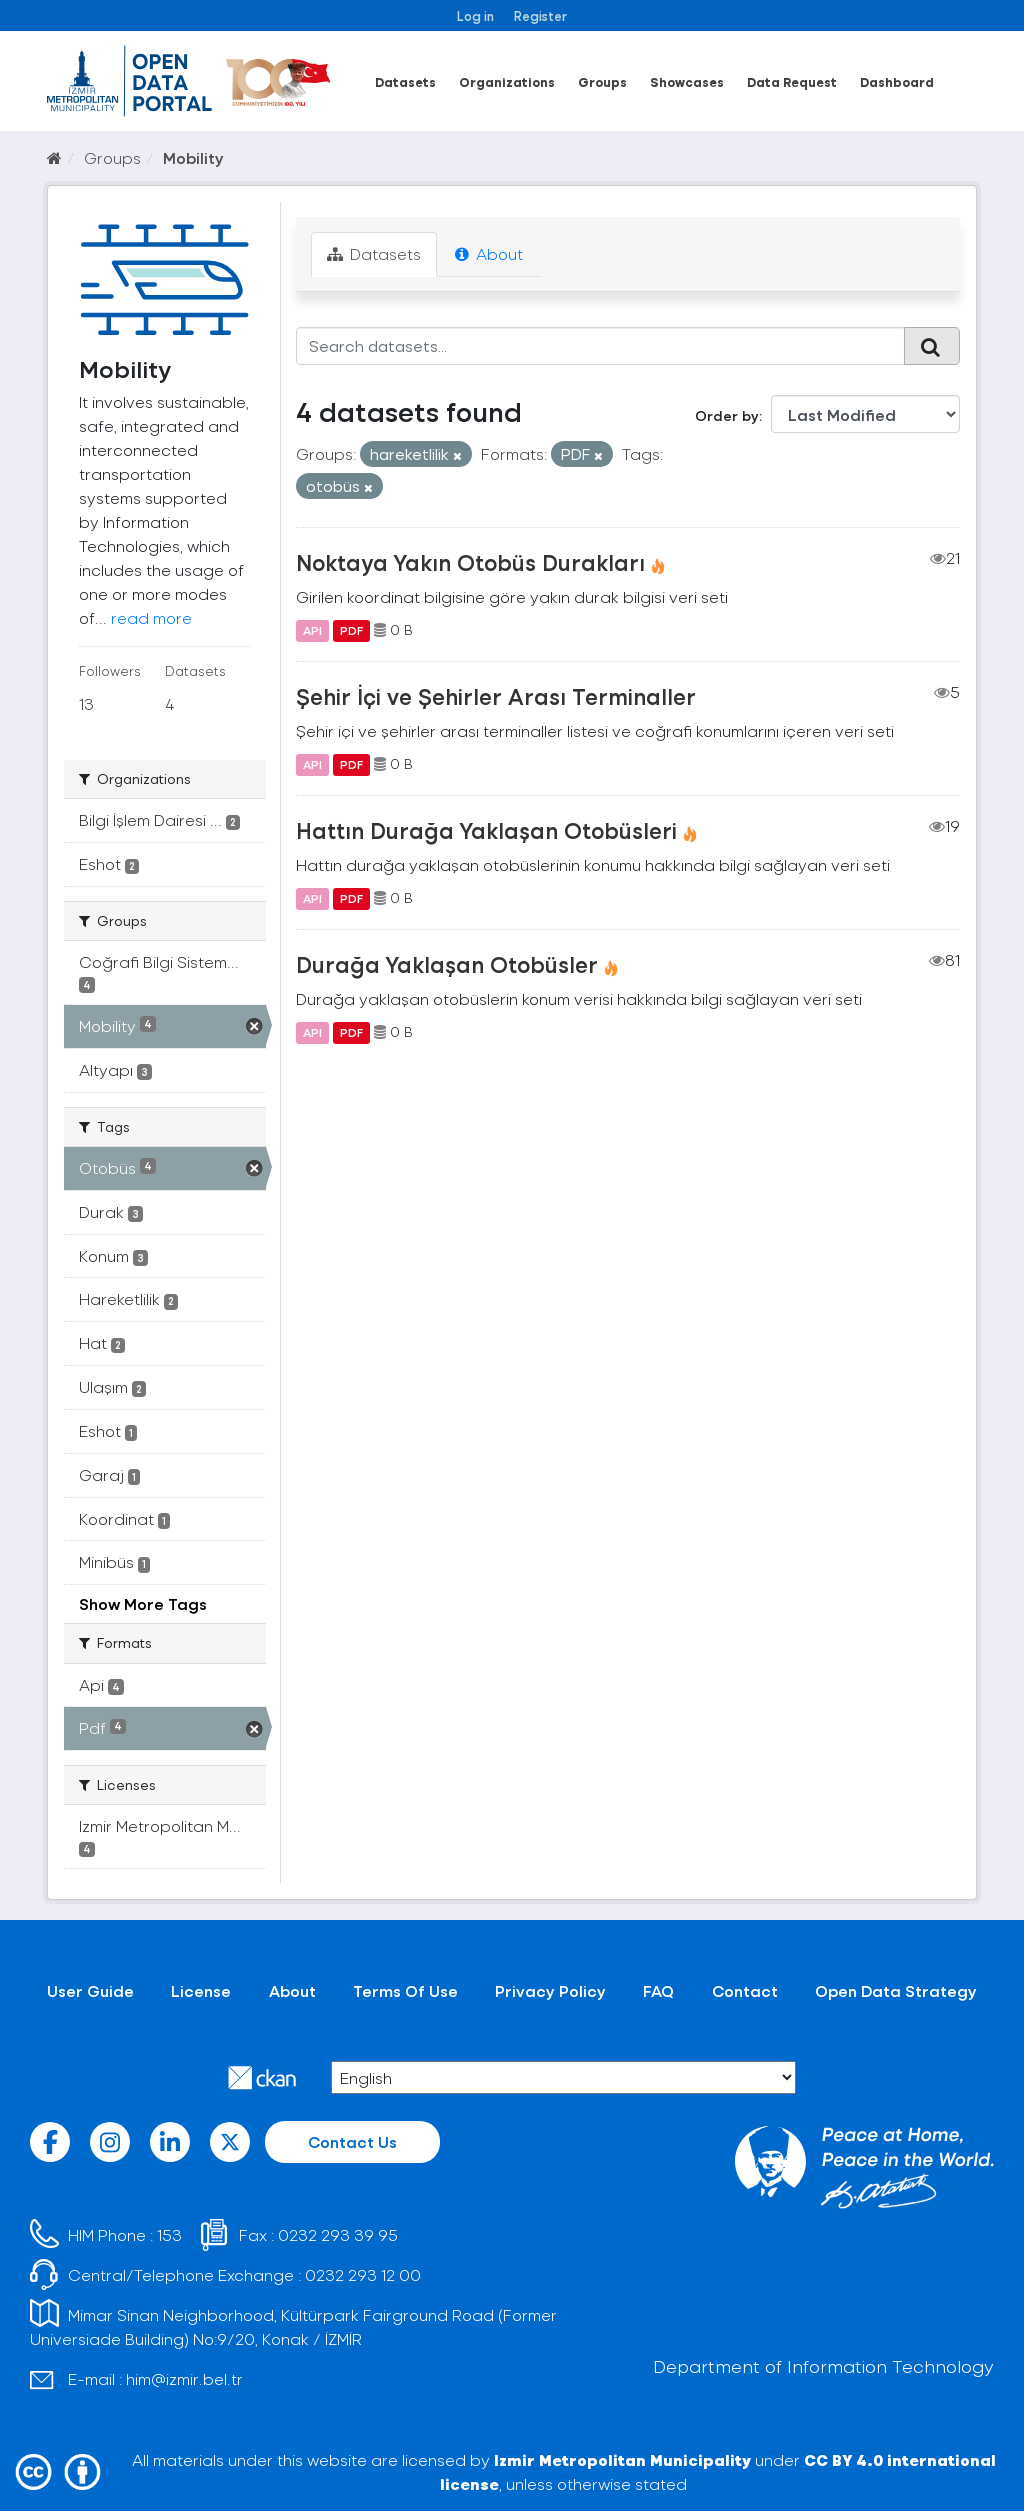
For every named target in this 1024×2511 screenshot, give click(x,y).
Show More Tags (143, 1603)
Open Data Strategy (896, 1990)
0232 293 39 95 (338, 2234)
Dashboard (897, 81)
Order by (727, 415)
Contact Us (352, 2141)
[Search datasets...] (601, 346)
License (201, 1990)
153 (169, 2234)
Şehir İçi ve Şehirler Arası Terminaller (496, 696)
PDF (351, 630)
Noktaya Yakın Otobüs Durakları (470, 562)
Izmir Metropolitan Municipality (622, 2459)
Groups (602, 81)
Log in (475, 15)
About (489, 253)
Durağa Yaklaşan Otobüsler (447, 964)
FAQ (658, 1990)
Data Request (792, 81)
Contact (745, 1990)
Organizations (507, 81)
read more (151, 617)
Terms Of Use (405, 1990)
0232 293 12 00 (363, 2274)
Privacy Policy (550, 1990)
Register (540, 15)
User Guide (90, 1990)
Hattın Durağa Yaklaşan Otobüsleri (486, 830)
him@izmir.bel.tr (184, 2378)
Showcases (687, 81)
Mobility (193, 157)
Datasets (405, 81)
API (312, 630)
